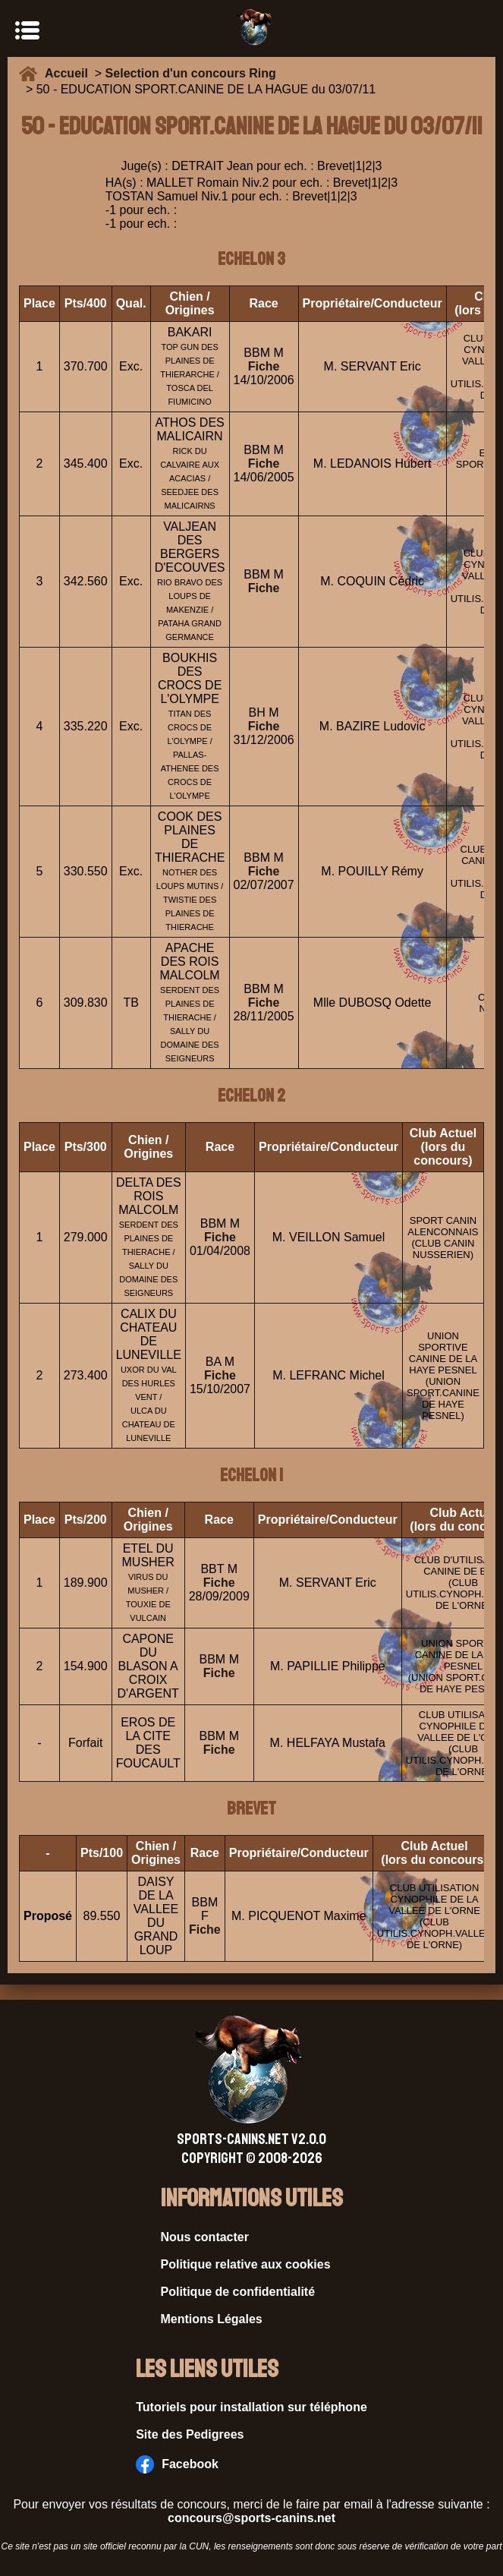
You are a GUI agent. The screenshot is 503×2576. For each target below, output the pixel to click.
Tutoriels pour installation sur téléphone (251, 2407)
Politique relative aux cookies (246, 2264)
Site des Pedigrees (190, 2434)
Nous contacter (205, 2237)
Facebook (177, 2464)
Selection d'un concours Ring (190, 73)
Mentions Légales (212, 2319)
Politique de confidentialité (238, 2291)
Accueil (70, 73)
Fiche (264, 366)
